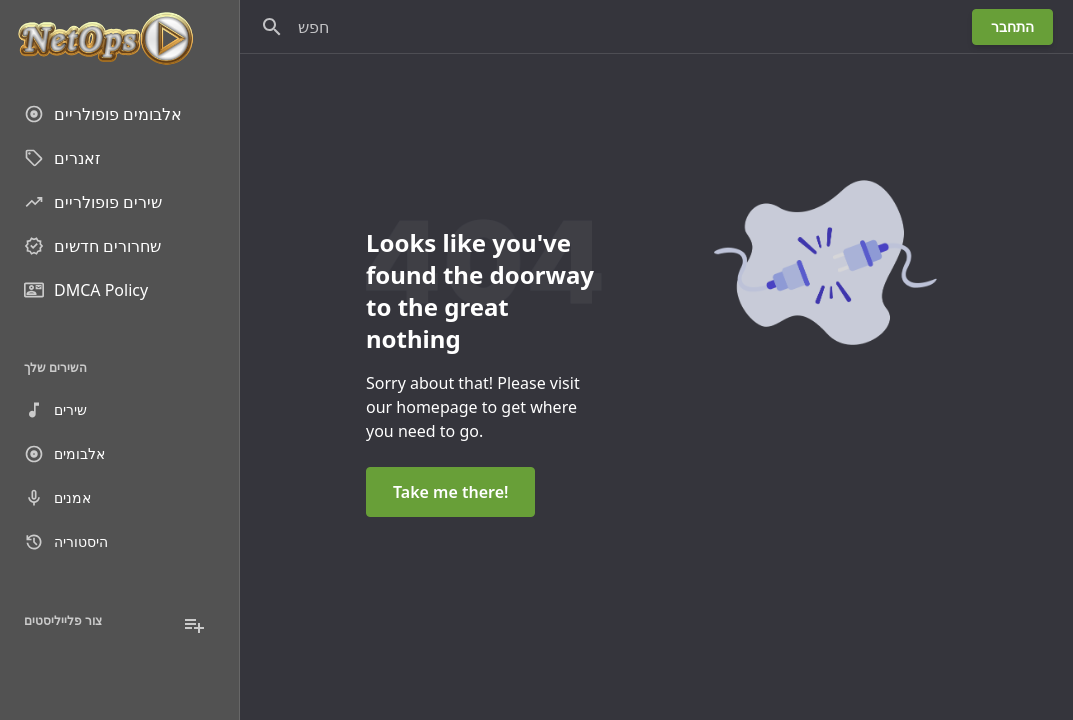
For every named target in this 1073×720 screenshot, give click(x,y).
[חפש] (272, 27)
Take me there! (450, 492)
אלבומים (64, 454)
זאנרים (62, 158)
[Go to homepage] (119, 40)
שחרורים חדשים (92, 246)
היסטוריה (66, 542)
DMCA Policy (86, 290)
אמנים (57, 498)
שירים (55, 410)
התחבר (1012, 26)
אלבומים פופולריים (103, 114)
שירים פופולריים (93, 202)
